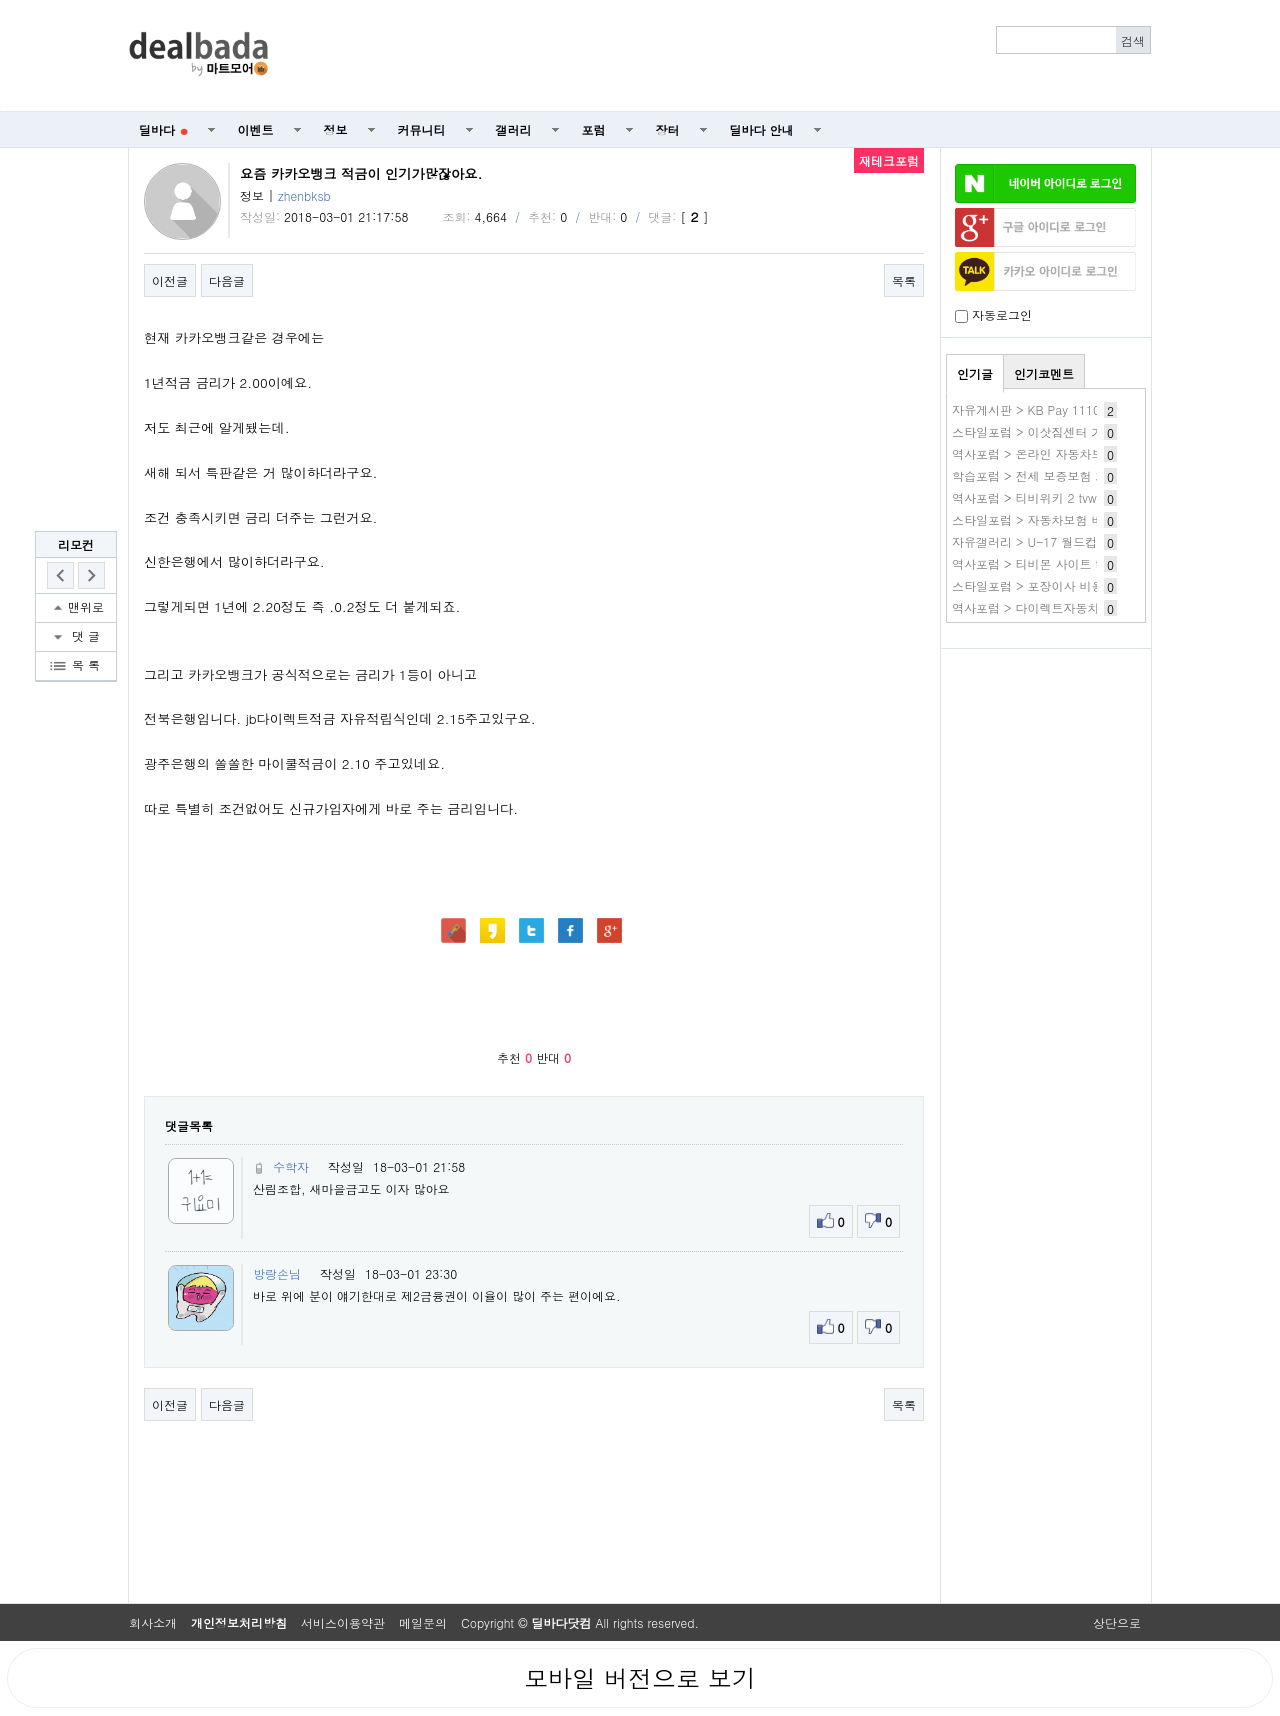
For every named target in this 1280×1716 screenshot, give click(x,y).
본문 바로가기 (0, 0)
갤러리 (514, 129)
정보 (336, 129)
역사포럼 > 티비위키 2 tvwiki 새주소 (1050, 497)
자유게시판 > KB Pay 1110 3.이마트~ (1056, 409)
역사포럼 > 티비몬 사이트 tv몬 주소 (1048, 563)
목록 (904, 280)
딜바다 (163, 129)
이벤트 (256, 129)
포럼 (594, 129)
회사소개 (153, 1622)
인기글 (975, 373)
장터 (668, 129)
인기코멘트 (1044, 373)
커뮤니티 (422, 129)
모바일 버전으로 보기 (640, 1678)
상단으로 (1117, 1622)
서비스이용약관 (343, 1622)
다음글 (227, 280)
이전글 (170, 280)
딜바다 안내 (762, 129)
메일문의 (423, 1622)
